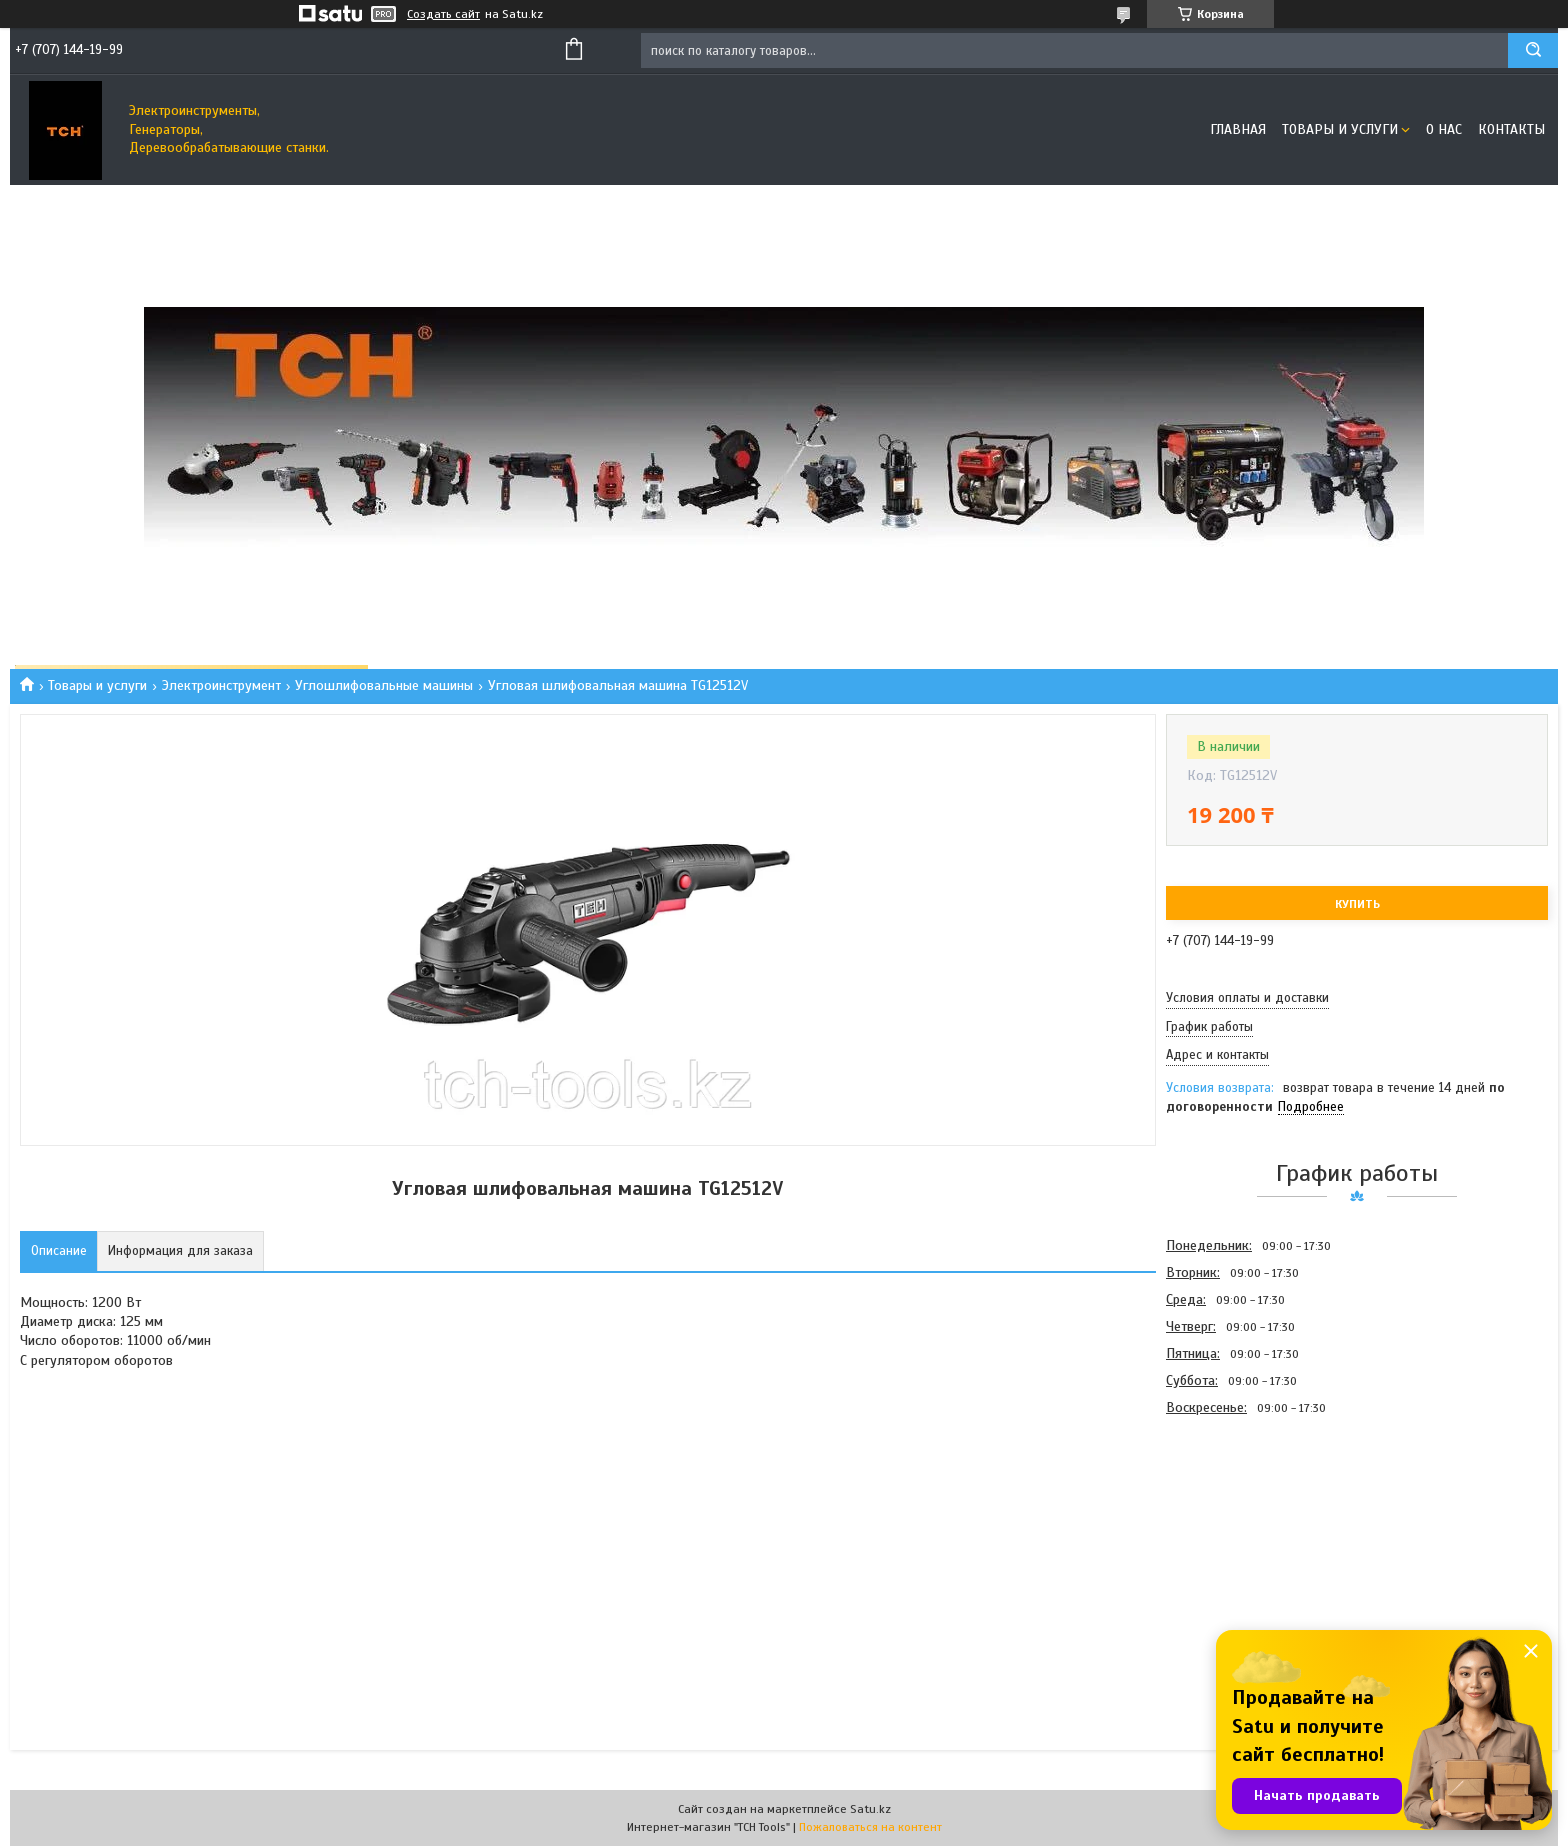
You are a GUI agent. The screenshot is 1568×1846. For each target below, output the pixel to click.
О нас (1444, 129)
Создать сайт (443, 14)
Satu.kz (870, 1809)
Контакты (1511, 129)
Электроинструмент (221, 685)
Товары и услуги (1340, 129)
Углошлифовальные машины (384, 685)
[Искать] (1533, 50)
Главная (1238, 129)
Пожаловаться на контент (870, 1827)
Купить (1357, 904)
